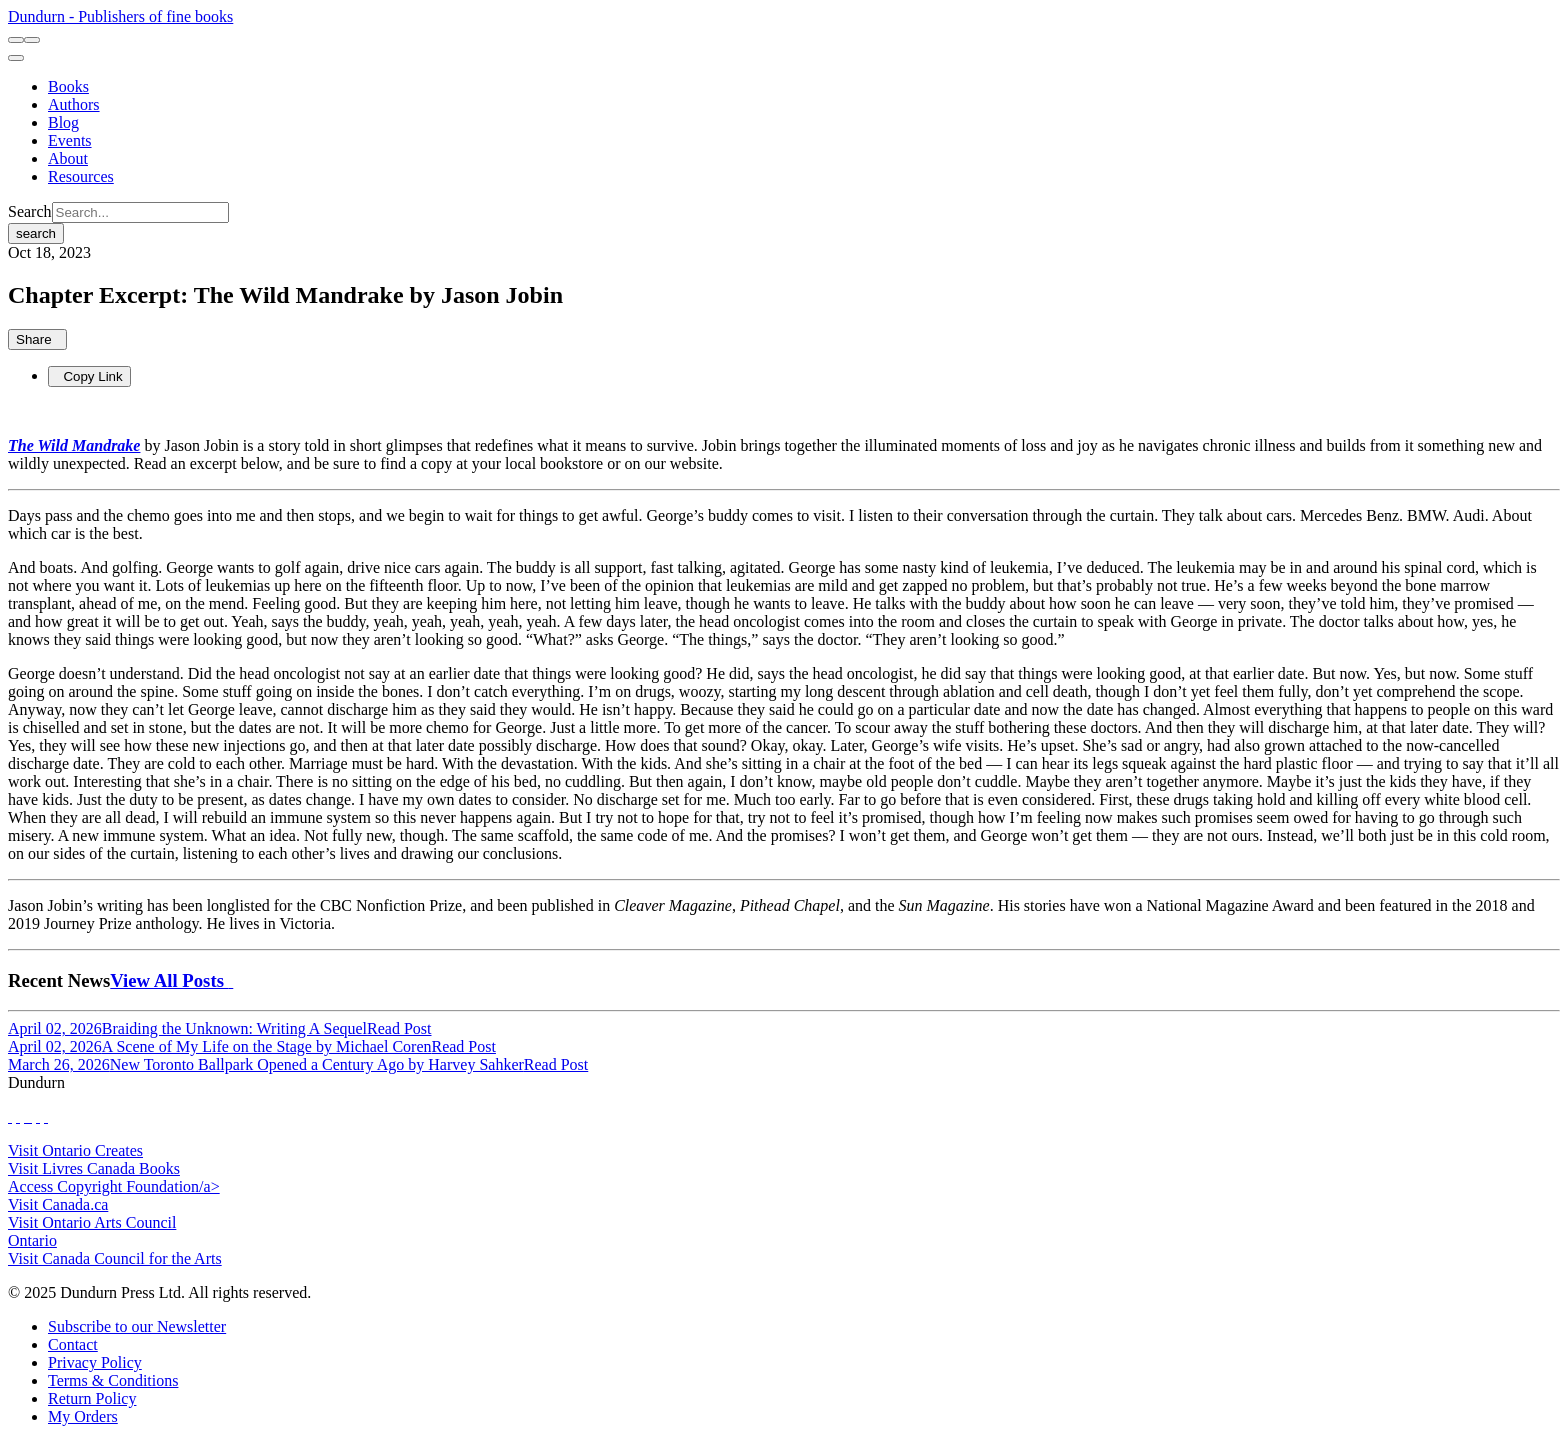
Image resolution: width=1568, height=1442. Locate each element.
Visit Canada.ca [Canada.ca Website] (58, 1204)
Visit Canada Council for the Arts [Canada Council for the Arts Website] (115, 1258)
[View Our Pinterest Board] (38, 1116)
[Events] (70, 140)
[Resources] (81, 176)
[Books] (68, 86)
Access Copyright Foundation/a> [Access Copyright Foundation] (114, 1186)
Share (37, 339)
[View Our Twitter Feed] (18, 1116)
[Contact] (73, 1344)
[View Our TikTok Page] (26, 1116)
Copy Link (89, 376)
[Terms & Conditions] (113, 1380)
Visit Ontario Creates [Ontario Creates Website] (75, 1150)
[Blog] (63, 122)
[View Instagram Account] (30, 1116)
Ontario (32, 1240)
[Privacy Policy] (95, 1362)
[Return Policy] (92, 1398)
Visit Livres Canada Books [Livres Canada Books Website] (94, 1168)
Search (30, 211)
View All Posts (171, 980)
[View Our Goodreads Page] (46, 1116)
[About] (68, 158)
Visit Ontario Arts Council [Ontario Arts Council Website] (92, 1222)
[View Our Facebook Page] (10, 1116)
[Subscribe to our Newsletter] (137, 1326)
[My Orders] (83, 1416)
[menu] (16, 58)
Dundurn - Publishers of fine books (120, 16)
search (36, 233)
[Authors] (74, 104)
